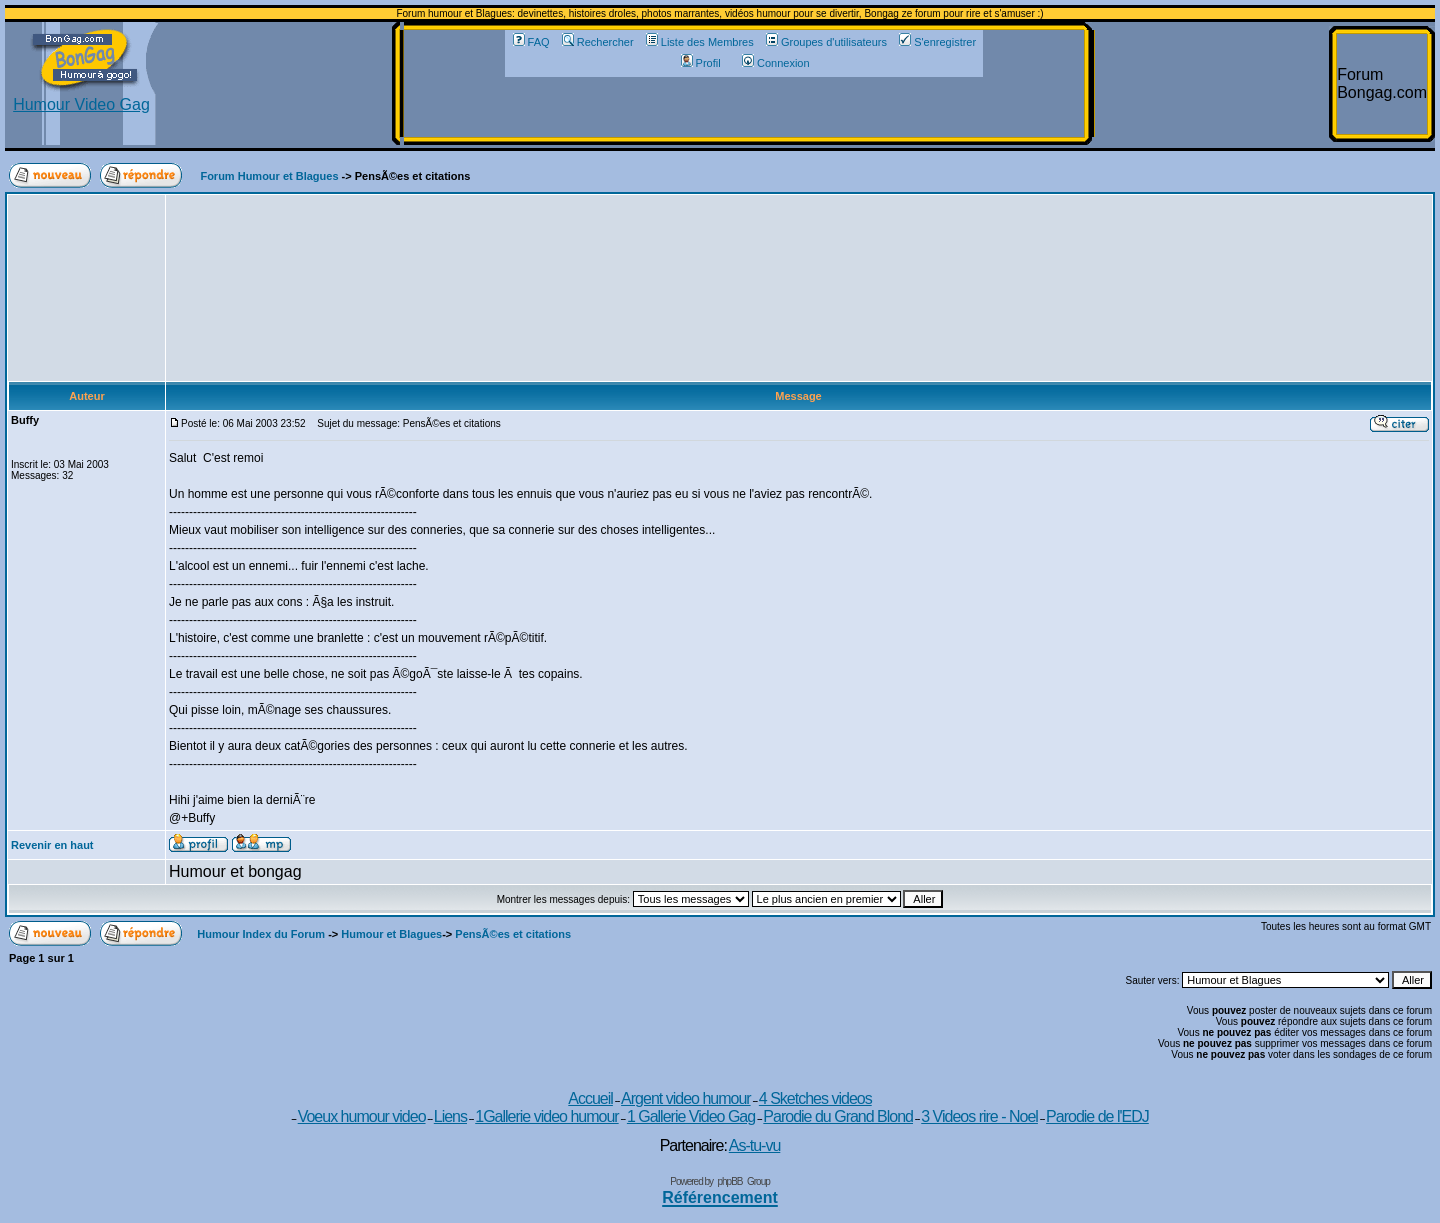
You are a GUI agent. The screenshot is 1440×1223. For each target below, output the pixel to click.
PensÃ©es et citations (513, 934)
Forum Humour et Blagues (269, 176)
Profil (701, 63)
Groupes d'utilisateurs (826, 42)
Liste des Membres (700, 42)
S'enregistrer (937, 42)
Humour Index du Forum (261, 934)
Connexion (776, 63)
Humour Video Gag (81, 97)
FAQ (531, 42)
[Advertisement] (744, 107)
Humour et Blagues (391, 934)
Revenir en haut (52, 845)
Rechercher (598, 42)
